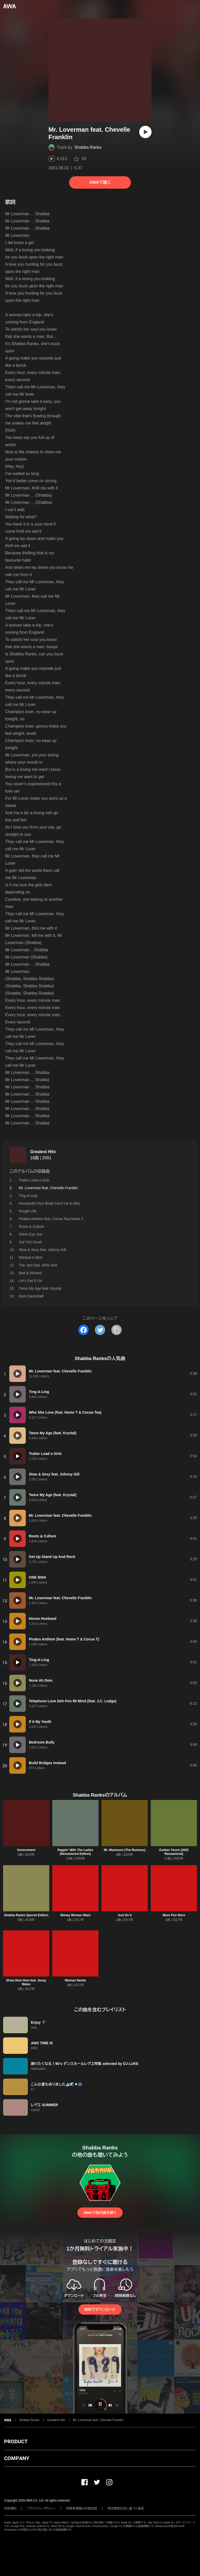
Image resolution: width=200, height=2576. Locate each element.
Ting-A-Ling (28, 1196)
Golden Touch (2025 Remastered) (174, 1852)
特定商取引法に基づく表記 (126, 2508)
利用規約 (10, 2508)
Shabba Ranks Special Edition (26, 1915)
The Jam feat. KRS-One (38, 1265)
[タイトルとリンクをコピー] (116, 1330)
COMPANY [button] (16, 2458)
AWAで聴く (100, 182)
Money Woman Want (75, 1915)
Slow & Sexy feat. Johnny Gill (42, 1250)
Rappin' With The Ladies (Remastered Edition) (75, 1852)
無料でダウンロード (100, 2309)
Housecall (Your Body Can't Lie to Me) (49, 1203)
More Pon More (174, 1915)
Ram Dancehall (31, 1296)
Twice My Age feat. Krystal (40, 1288)
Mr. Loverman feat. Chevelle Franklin (98, 2420)
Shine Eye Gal (30, 1234)
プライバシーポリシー (41, 2508)
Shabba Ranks (88, 147)
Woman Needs (75, 1980)
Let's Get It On (30, 1281)
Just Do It (125, 1915)
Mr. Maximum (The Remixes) (124, 1850)
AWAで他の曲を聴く (100, 2213)
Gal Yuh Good (30, 1242)
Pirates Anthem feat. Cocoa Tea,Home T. (51, 1219)
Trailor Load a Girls (34, 1180)
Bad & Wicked (30, 1273)
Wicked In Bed (30, 1257)
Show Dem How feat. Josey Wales (26, 1982)
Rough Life (27, 1211)
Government (26, 1850)
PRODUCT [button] (16, 2441)
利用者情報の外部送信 (81, 2508)
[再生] (145, 132)
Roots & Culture (31, 1226)
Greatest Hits (43, 1151)
